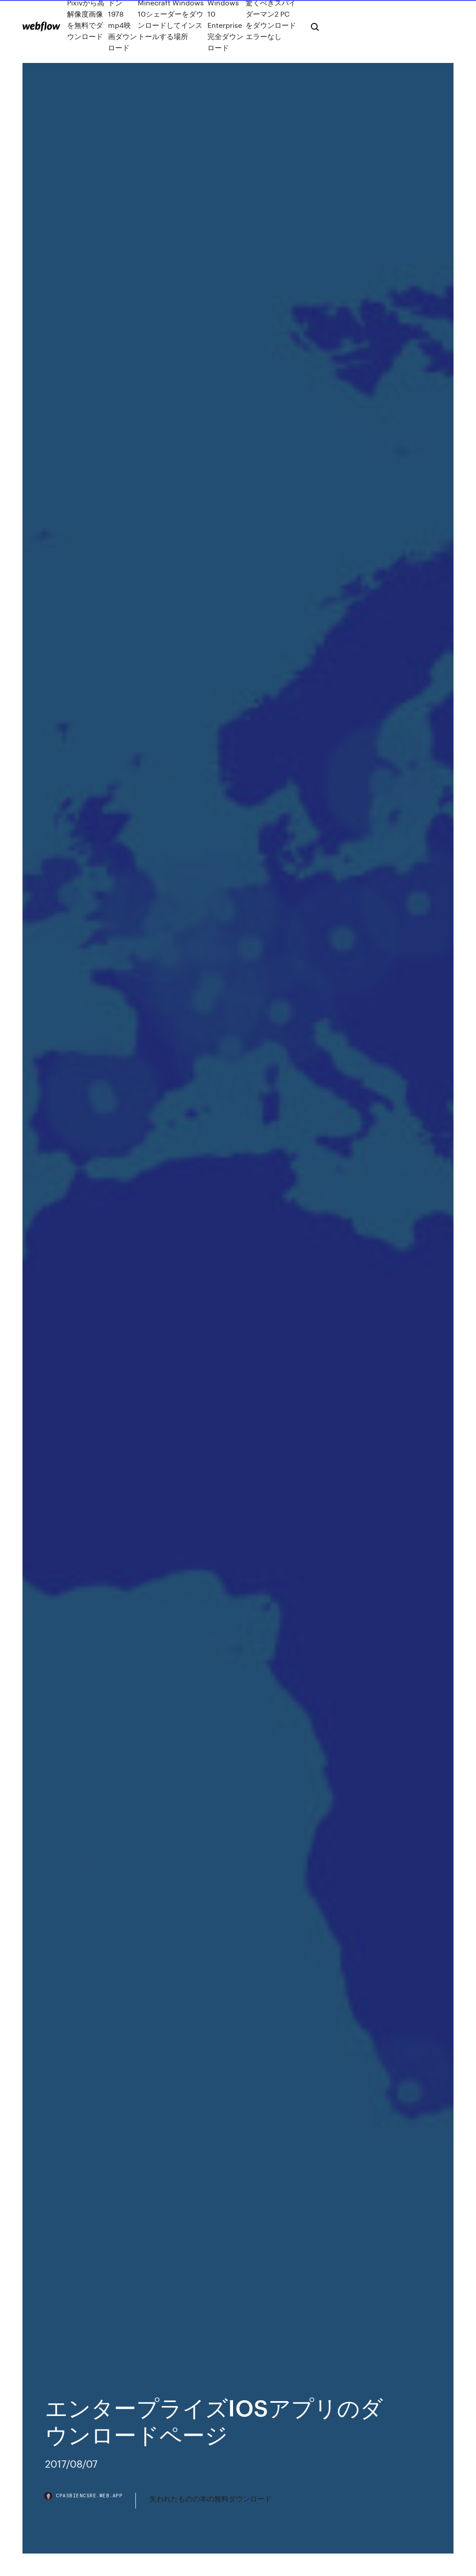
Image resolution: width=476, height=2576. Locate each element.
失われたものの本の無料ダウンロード (210, 2498)
